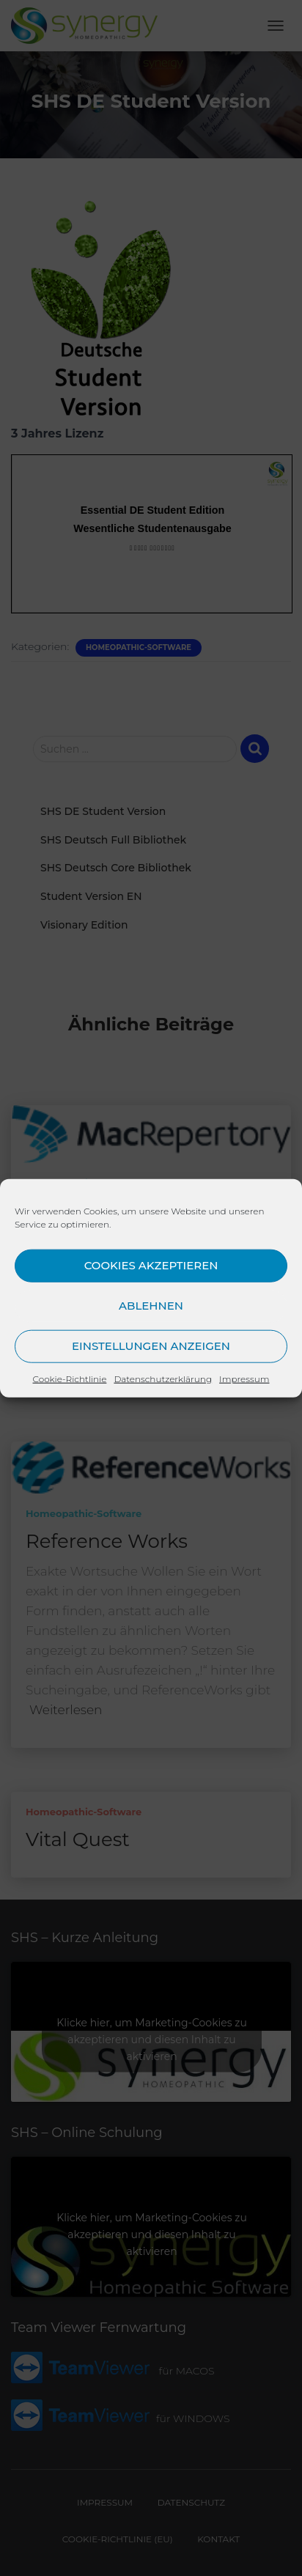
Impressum (244, 1378)
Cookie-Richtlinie (70, 1378)
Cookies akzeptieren (151, 1265)
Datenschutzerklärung (163, 1378)
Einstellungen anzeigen (151, 1346)
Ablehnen (151, 1306)
